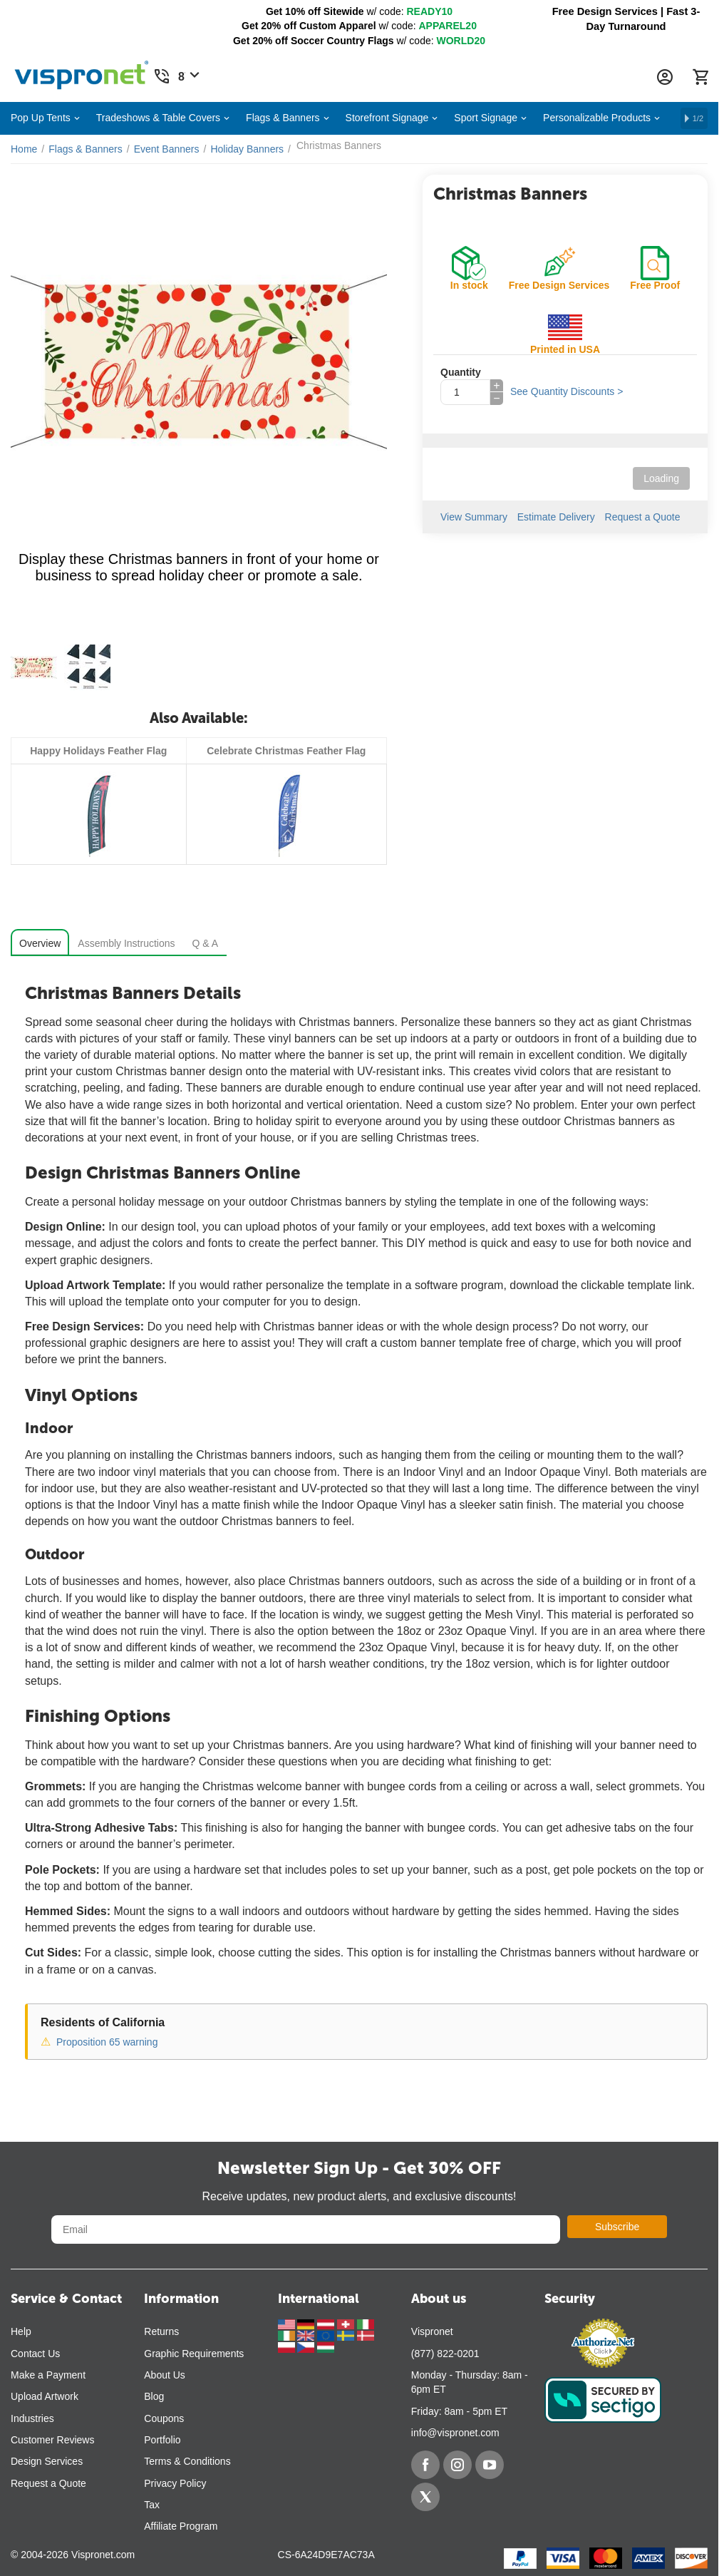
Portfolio (162, 2440)
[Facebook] (425, 2465)
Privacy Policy (175, 2483)
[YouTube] (489, 2465)
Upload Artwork (44, 2396)
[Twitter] (425, 2497)
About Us (164, 2375)
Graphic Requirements (194, 2353)
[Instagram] (457, 2465)
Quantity (460, 372)
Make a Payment (48, 2375)
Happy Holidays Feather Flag (98, 750)
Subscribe (617, 2226)
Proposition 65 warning (106, 2042)
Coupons (164, 2418)
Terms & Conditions (187, 2461)
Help (21, 2331)
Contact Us (35, 2353)
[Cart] (700, 77)
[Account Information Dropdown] (665, 77)
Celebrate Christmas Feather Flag (286, 750)
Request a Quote (643, 517)
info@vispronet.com (455, 2432)
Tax (152, 2504)
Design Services (47, 2461)
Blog (154, 2396)
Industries (32, 2418)
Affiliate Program (180, 2526)
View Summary (473, 517)
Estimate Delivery (556, 517)
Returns (161, 2331)
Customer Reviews (52, 2440)
